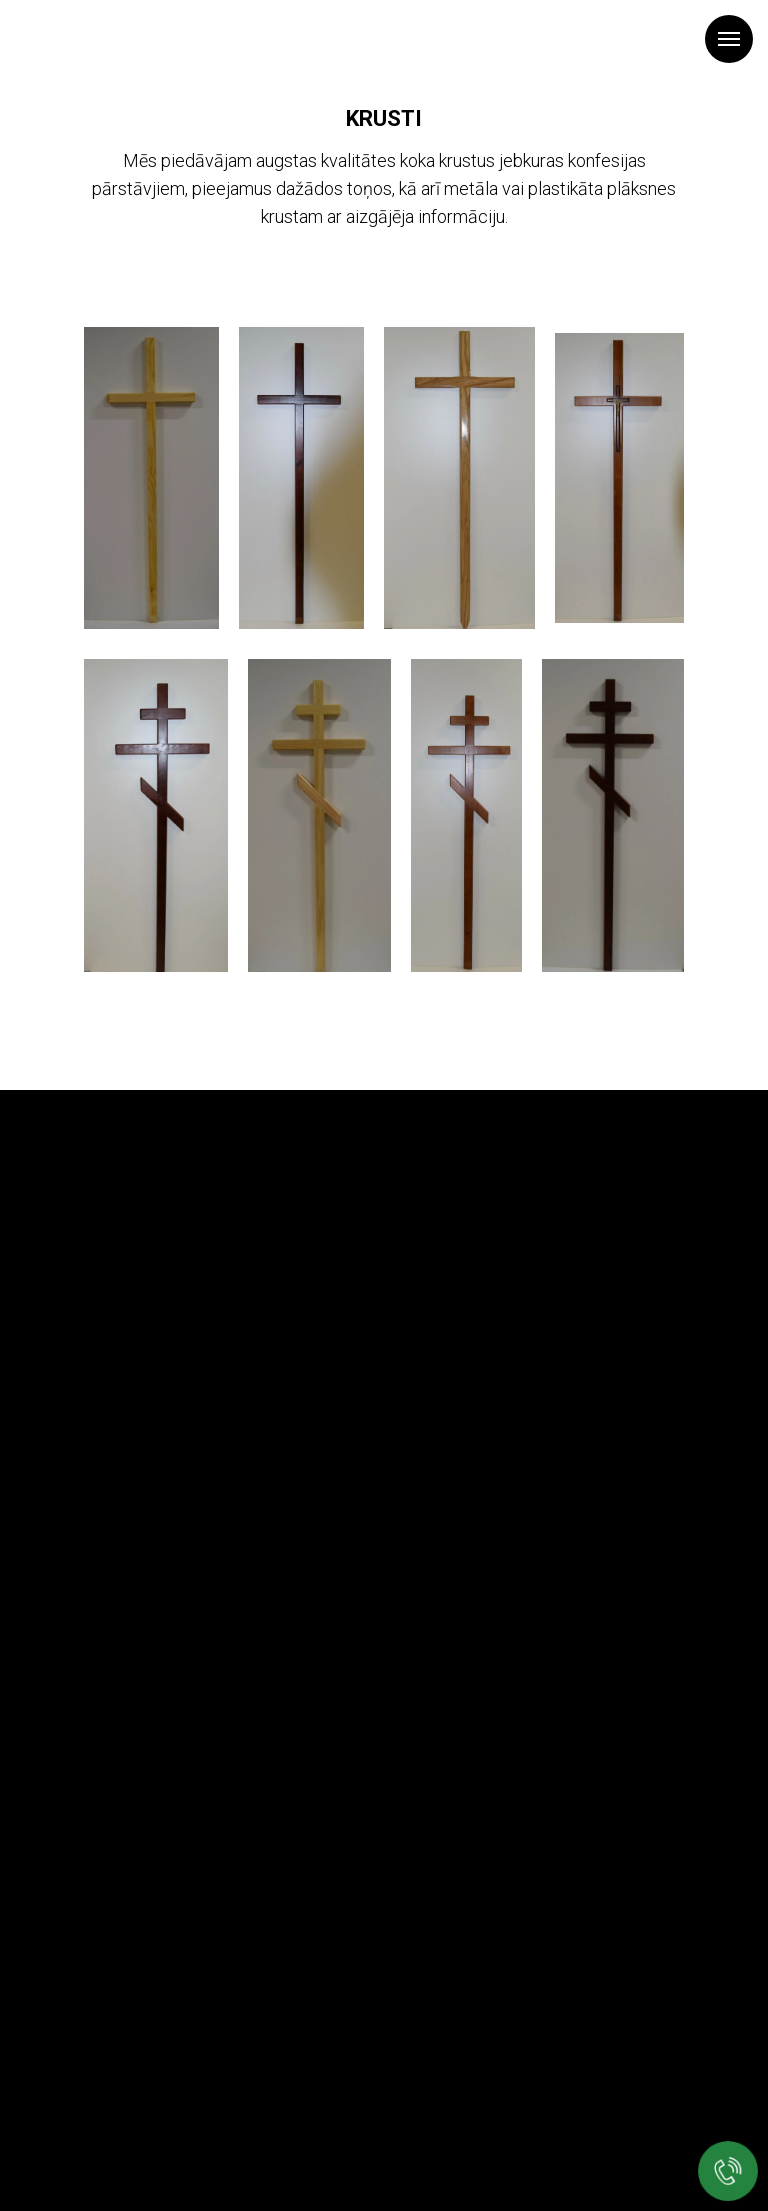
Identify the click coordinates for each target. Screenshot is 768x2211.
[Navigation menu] (729, 39)
